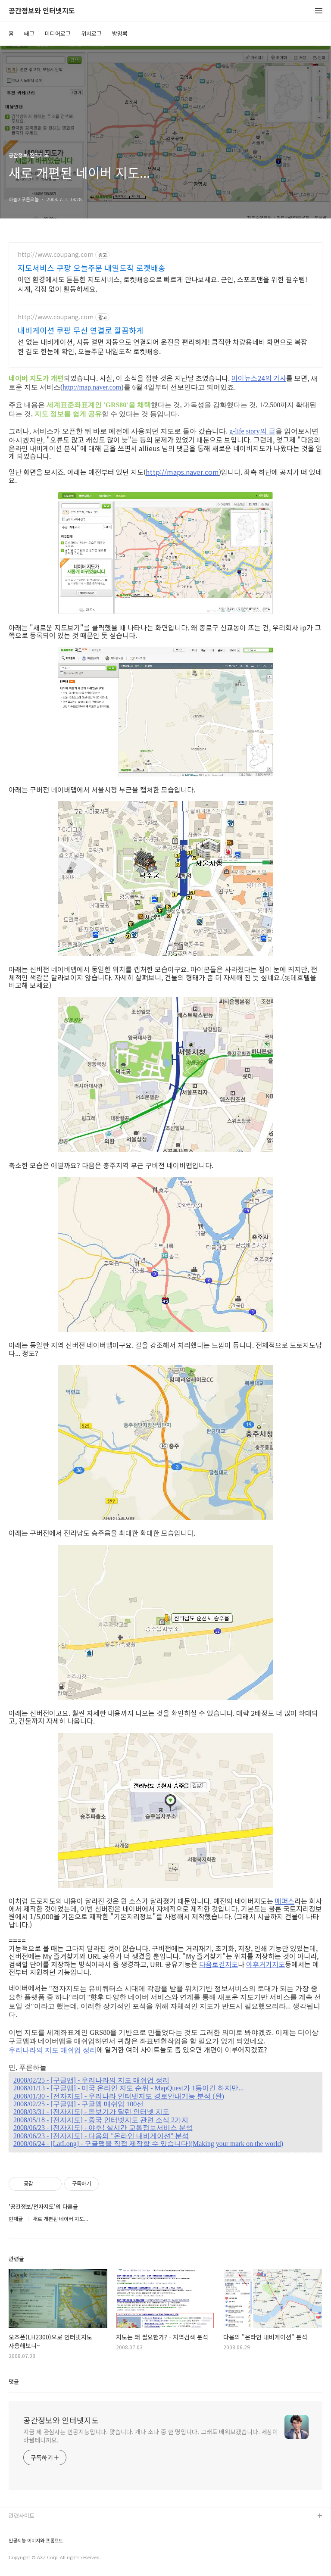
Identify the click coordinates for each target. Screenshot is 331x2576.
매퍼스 (284, 1901)
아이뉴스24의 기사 (258, 378)
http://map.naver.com (91, 387)
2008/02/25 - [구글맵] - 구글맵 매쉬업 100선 (78, 2104)
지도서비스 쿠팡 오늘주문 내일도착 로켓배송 (92, 267)
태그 (29, 33)
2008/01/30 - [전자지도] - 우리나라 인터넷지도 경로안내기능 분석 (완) (118, 2096)
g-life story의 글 (252, 431)
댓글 (14, 2381)
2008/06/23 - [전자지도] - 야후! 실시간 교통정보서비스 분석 (103, 2127)
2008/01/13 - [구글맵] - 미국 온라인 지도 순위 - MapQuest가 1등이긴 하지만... (128, 2088)
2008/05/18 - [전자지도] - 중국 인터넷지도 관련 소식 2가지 (100, 2120)
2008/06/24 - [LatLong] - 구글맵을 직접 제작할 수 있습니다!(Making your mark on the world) (148, 2143)
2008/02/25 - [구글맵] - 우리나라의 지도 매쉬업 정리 (91, 2080)
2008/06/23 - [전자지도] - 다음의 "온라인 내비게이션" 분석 (101, 2135)
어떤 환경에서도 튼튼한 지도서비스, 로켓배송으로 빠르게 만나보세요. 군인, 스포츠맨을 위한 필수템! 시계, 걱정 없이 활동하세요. (162, 283)
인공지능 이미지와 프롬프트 (36, 2540)
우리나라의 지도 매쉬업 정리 (53, 2050)
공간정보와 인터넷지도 (42, 11)
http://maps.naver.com (182, 472)
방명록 (120, 33)
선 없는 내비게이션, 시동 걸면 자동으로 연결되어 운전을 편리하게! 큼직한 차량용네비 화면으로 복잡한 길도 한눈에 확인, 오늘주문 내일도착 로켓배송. (162, 346)
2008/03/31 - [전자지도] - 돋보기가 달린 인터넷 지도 (91, 2111)
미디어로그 (58, 33)
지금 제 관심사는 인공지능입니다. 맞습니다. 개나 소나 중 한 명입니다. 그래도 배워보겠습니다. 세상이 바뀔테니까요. (150, 2435)
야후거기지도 (265, 1964)
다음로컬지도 (218, 1964)
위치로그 (91, 33)
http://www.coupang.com (56, 254)
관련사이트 (21, 2515)
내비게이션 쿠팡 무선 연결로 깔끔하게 (81, 330)
